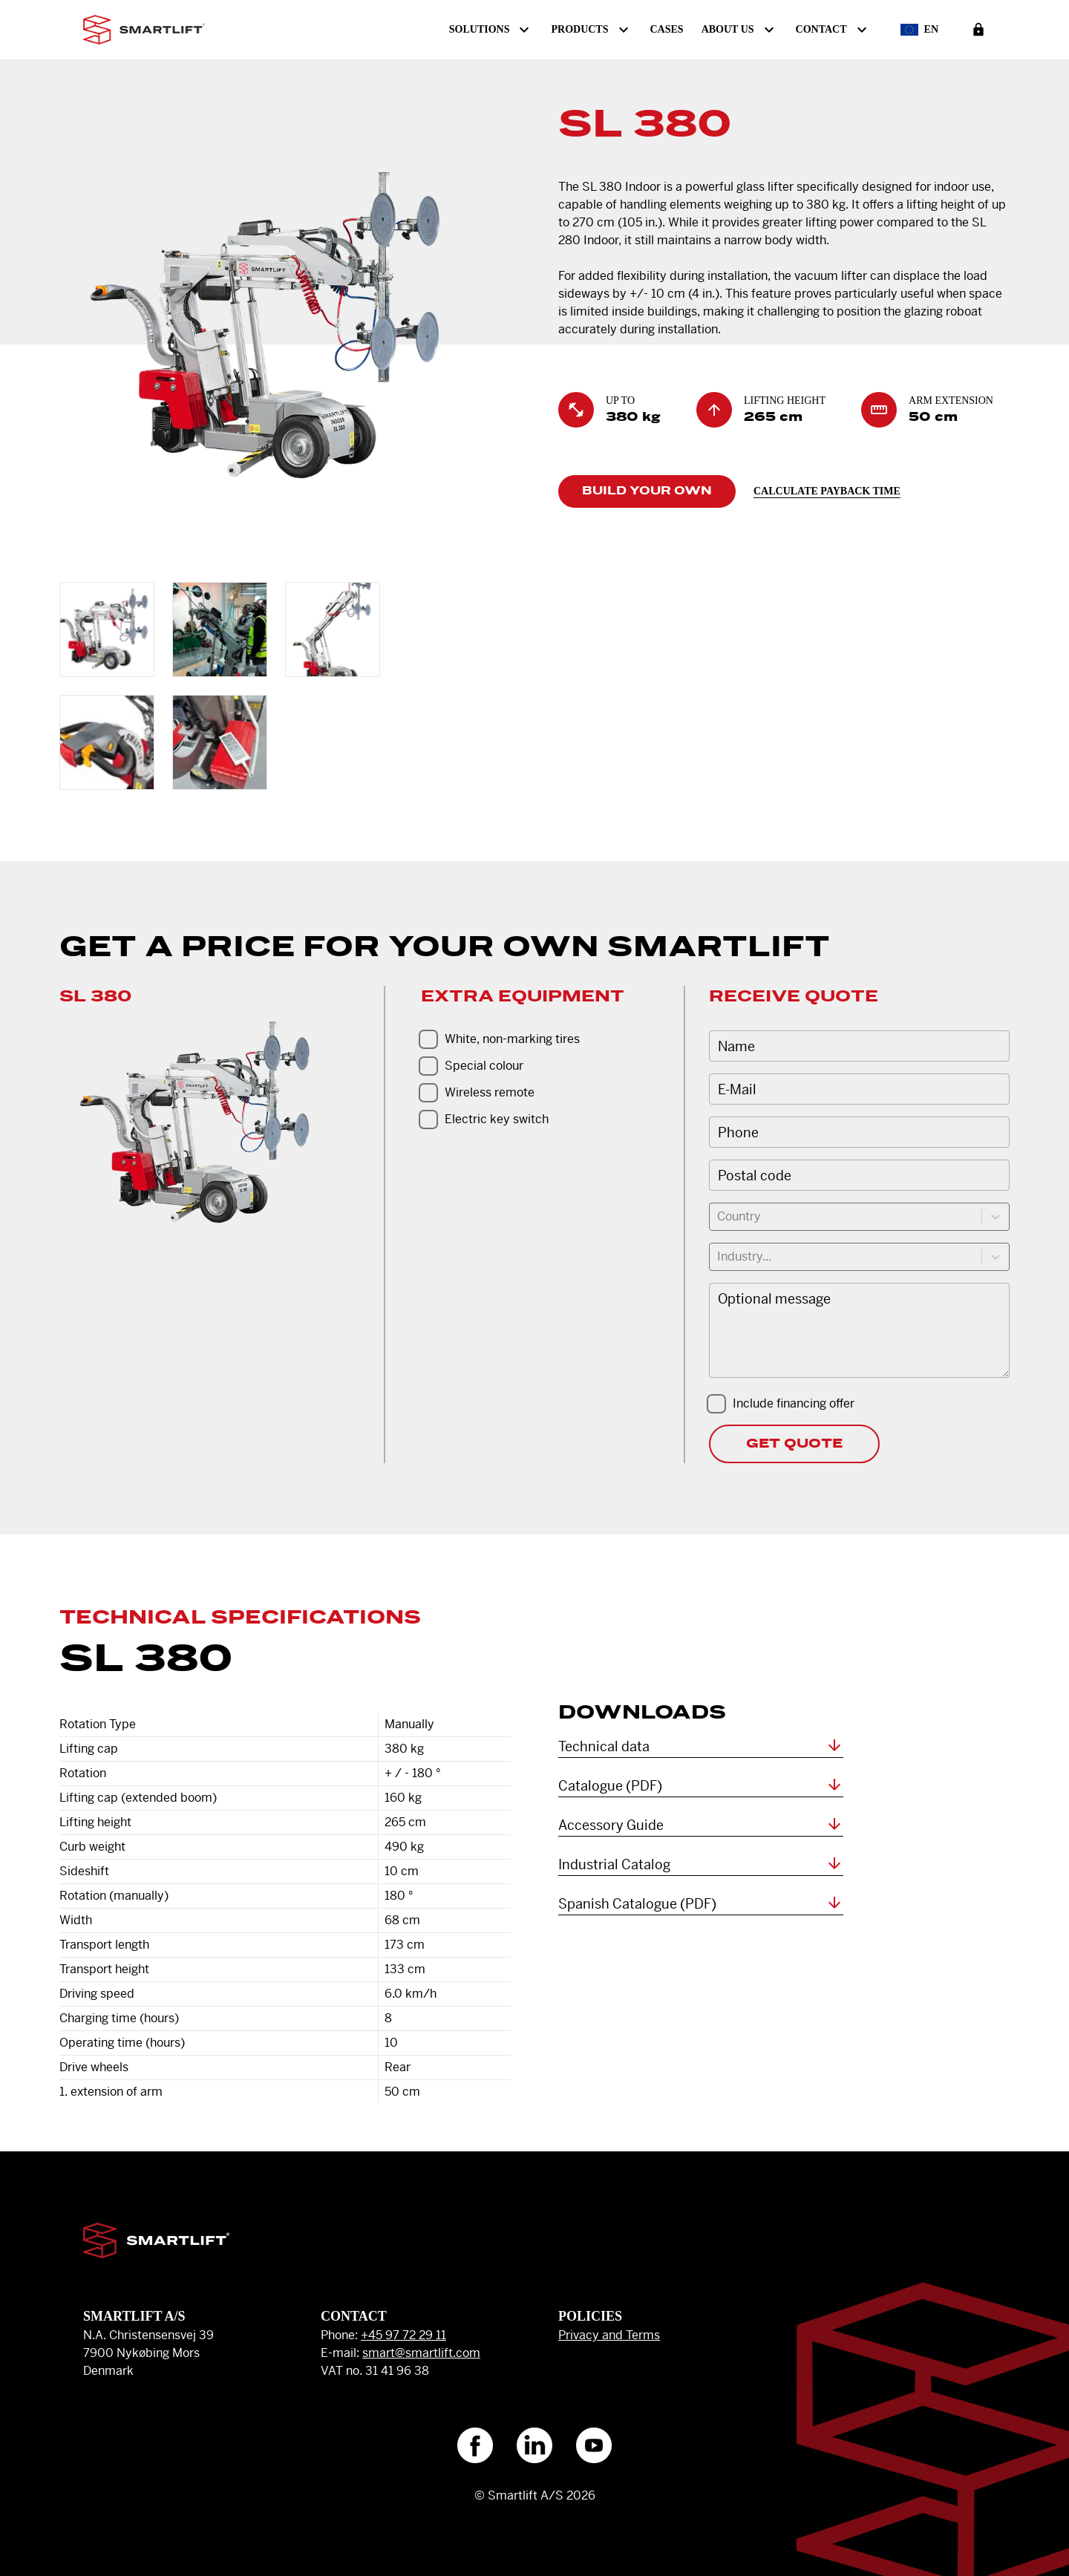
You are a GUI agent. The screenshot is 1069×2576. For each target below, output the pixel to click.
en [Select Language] (919, 30)
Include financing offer (793, 1403)
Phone (738, 1132)
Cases (667, 29)
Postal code (754, 1175)
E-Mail (737, 1089)
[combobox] (718, 1217)
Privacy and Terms (609, 2335)
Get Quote (794, 1443)
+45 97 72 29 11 (403, 2335)
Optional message (774, 1298)
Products (591, 30)
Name (736, 1046)
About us (740, 30)
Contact (833, 30)
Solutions (491, 30)
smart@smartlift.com (421, 2353)
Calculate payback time (826, 491)
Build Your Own (647, 491)
